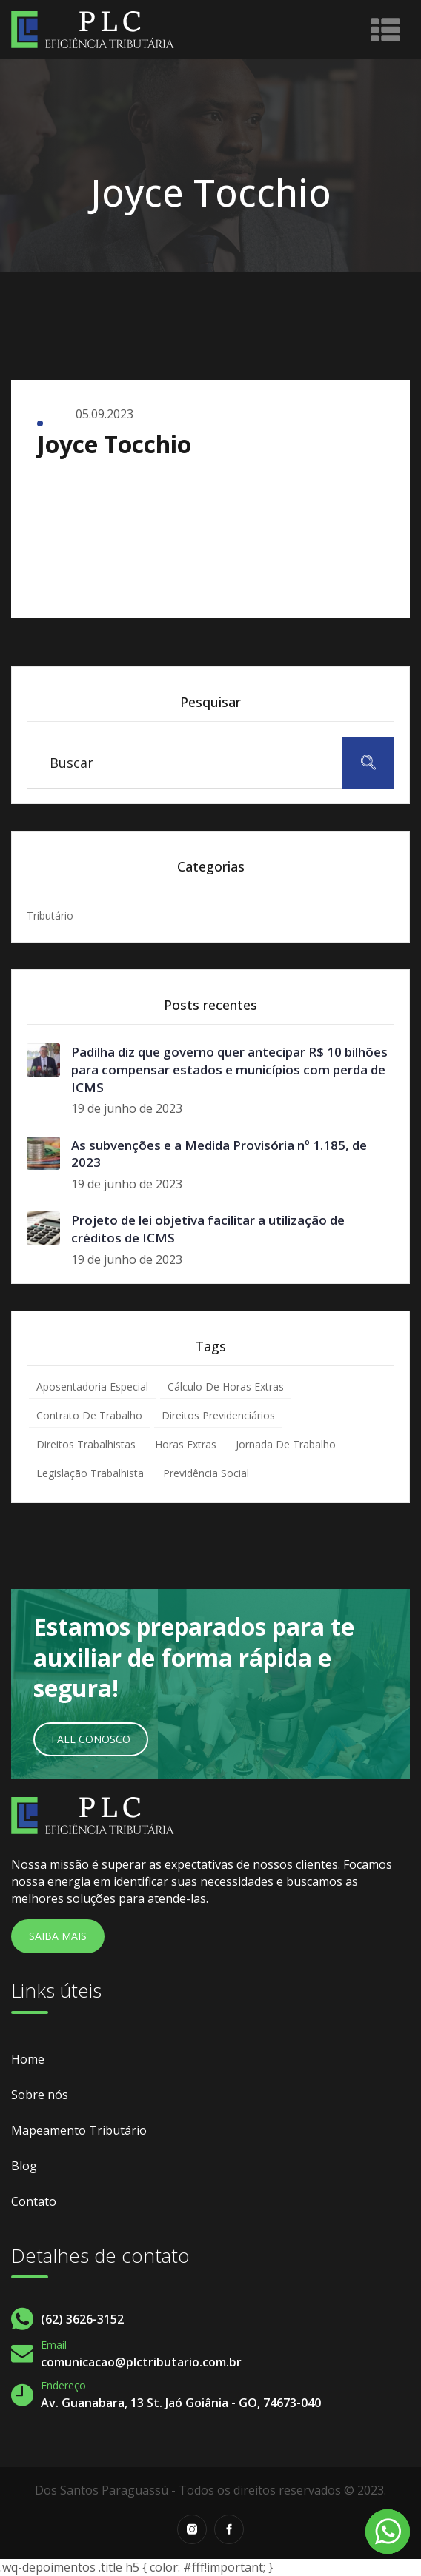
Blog (24, 2166)
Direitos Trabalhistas (86, 1444)
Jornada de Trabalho (286, 1444)
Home (27, 2059)
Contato (33, 2201)
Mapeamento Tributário (79, 2130)
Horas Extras (185, 1444)
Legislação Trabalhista (90, 1473)
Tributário (50, 916)
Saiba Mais (58, 1936)
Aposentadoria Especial (92, 1386)
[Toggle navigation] (385, 29)
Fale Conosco (90, 1739)
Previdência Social (206, 1473)
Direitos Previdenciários (218, 1415)
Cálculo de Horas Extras (226, 1386)
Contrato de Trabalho (89, 1415)
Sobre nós (39, 2095)
